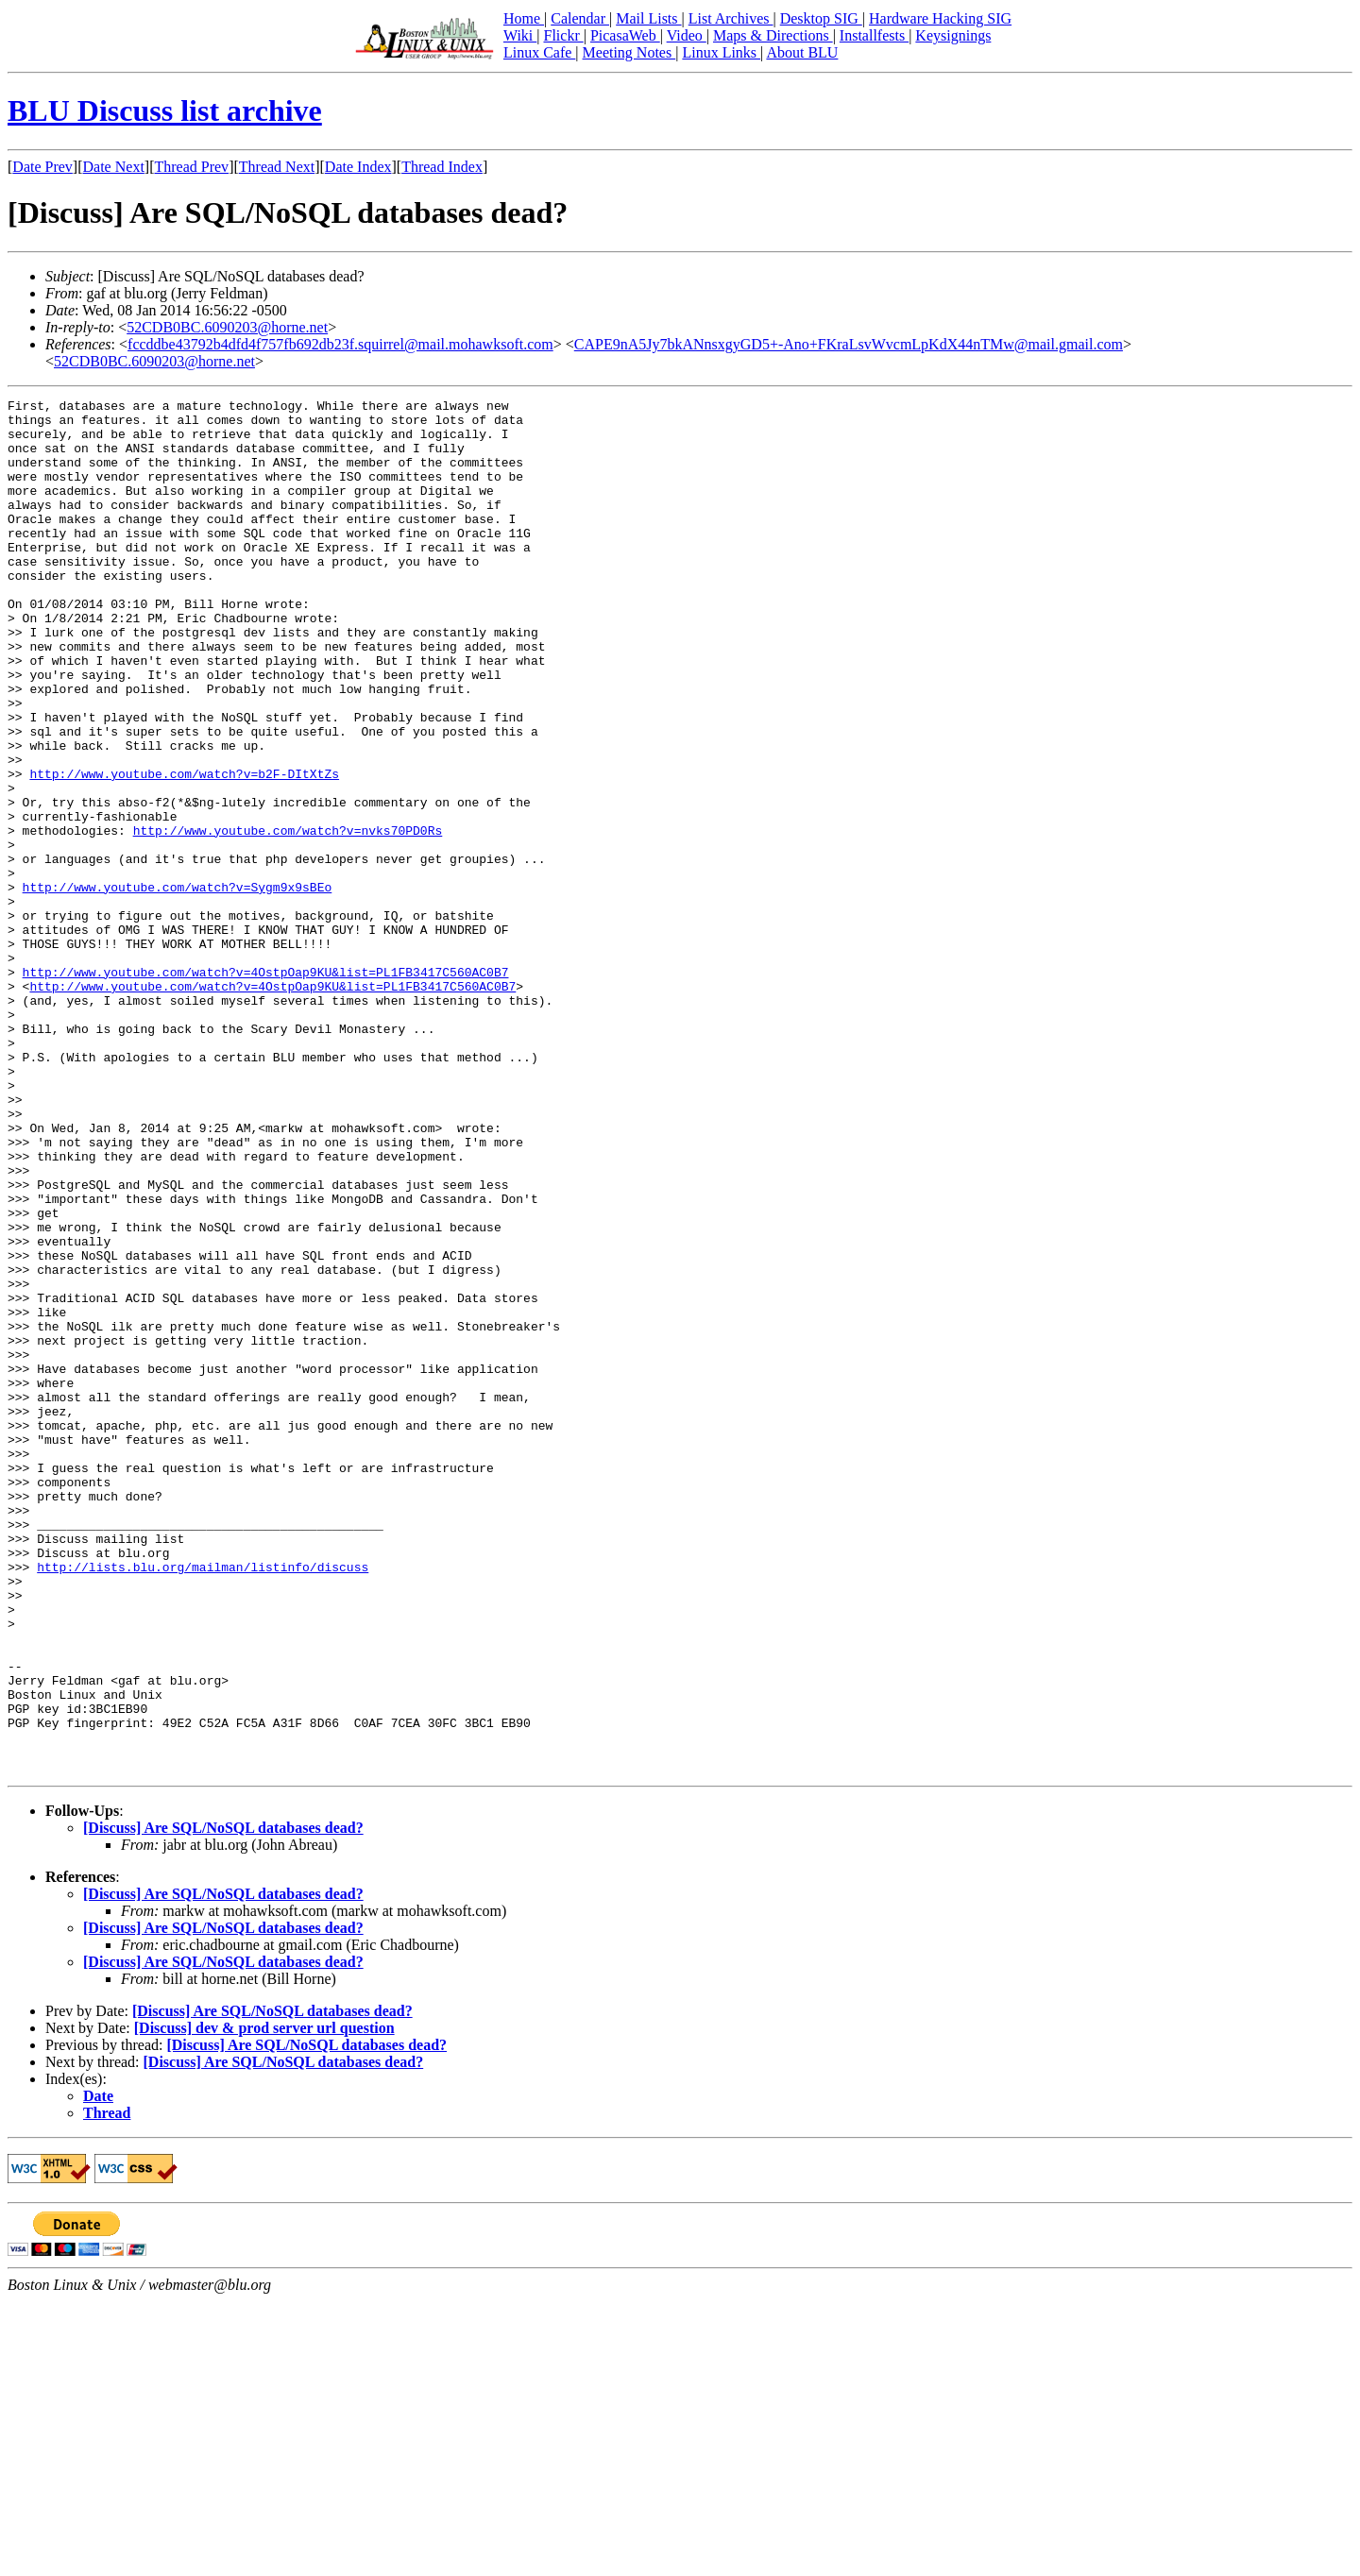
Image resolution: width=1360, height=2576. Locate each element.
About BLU (802, 52)
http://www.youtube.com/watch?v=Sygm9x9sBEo (177, 985)
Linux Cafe (539, 52)
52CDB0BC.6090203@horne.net (227, 327)
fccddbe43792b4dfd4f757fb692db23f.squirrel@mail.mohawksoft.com (340, 344)
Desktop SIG (821, 18)
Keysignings (953, 35)
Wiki (519, 35)
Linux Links (721, 52)
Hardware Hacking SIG (940, 18)
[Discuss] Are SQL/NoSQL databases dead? (223, 2102)
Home (523, 18)
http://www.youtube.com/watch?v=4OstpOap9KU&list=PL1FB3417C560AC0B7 (266, 1087)
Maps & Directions (773, 35)
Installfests (874, 35)
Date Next (113, 167)
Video (686, 35)
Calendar (580, 18)
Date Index (358, 167)
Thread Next (276, 167)
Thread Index (442, 167)
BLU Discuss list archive (165, 110)
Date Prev (42, 167)
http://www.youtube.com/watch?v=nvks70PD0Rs (288, 917)
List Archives (731, 18)
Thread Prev (191, 167)
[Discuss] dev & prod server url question (264, 2303)
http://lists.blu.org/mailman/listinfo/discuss (202, 1801)
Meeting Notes (629, 52)
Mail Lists (648, 18)
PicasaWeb (625, 35)
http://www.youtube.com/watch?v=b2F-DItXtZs (184, 849)
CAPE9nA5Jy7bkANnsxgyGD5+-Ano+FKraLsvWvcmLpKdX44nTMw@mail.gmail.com (848, 344)
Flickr (563, 35)
